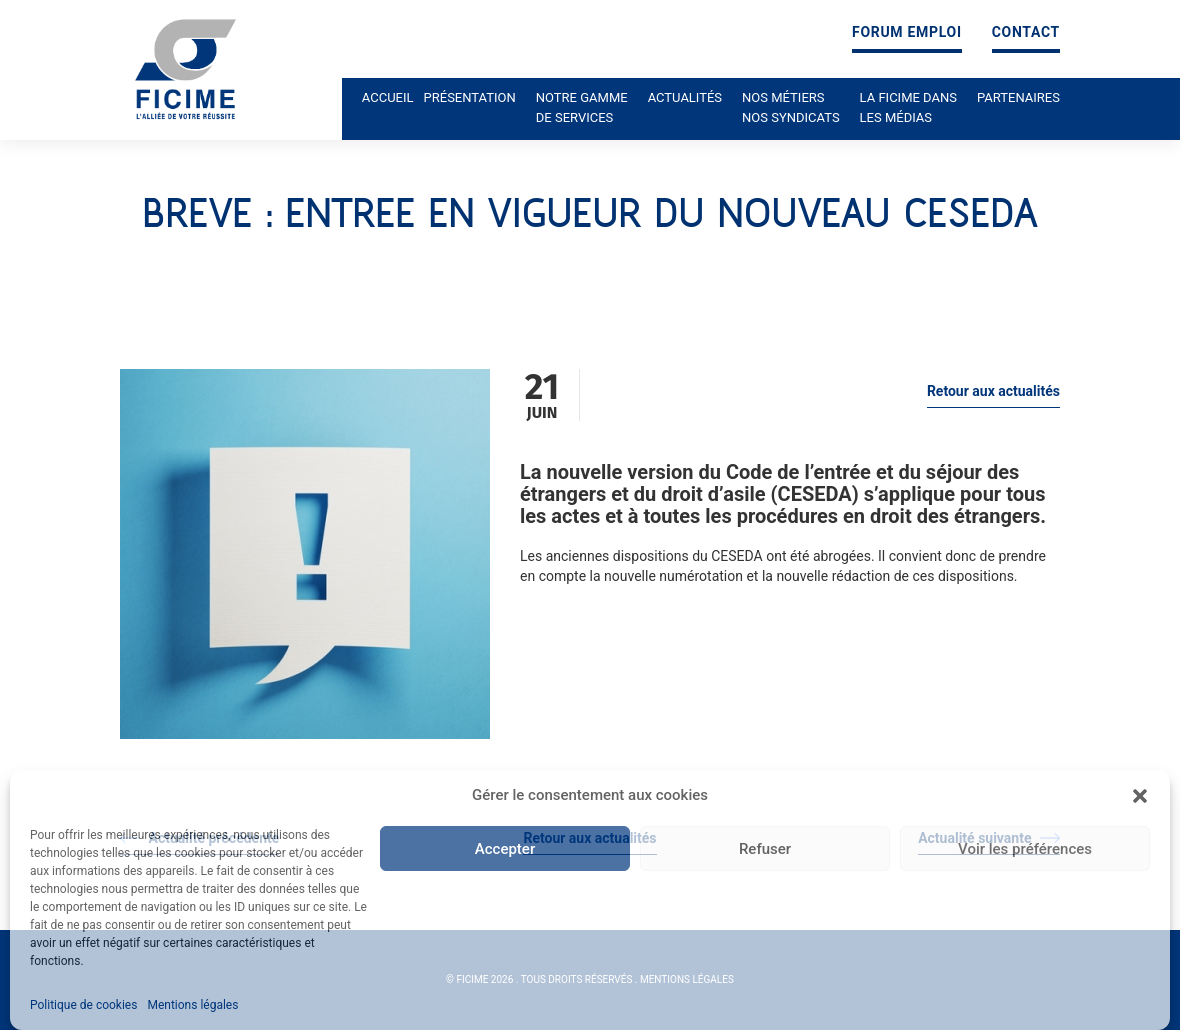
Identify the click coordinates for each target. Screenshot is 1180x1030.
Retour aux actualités (993, 391)
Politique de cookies (83, 1005)
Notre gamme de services (582, 107)
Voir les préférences (1025, 849)
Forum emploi (907, 32)
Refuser (765, 849)
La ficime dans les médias (908, 107)
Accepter (505, 849)
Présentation (470, 97)
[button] (1140, 796)
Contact (1026, 32)
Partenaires (1018, 97)
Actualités (685, 97)
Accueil (388, 97)
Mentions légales (192, 1005)
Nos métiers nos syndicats (791, 107)
